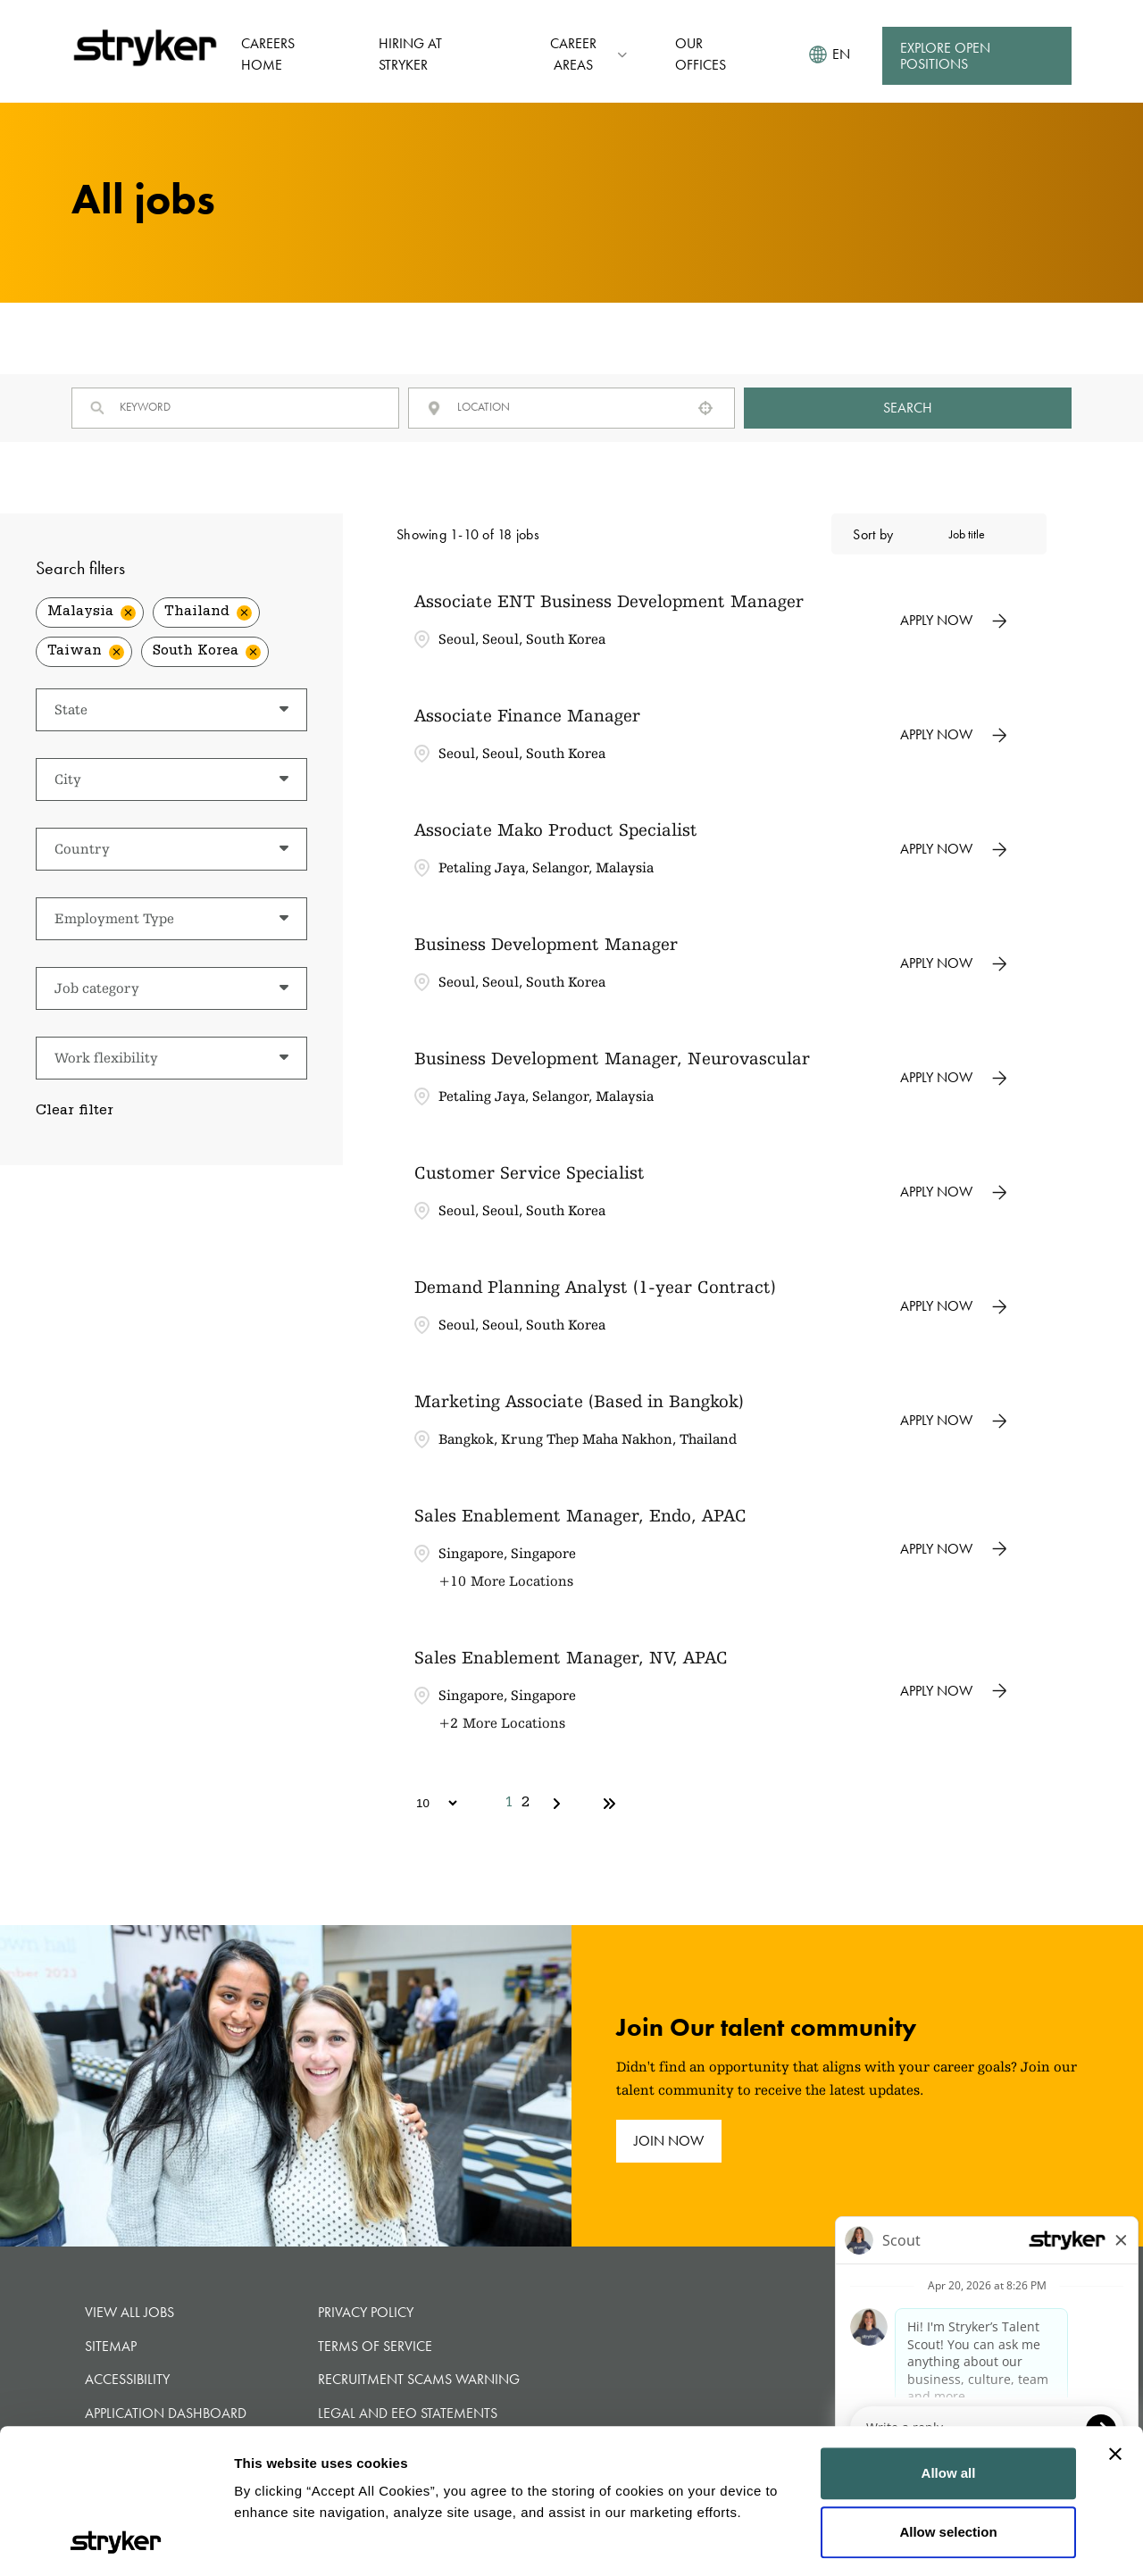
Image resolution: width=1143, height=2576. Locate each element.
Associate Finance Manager (527, 715)
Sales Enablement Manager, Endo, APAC (580, 1515)
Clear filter (74, 1112)
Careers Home (268, 54)
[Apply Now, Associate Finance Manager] (953, 735)
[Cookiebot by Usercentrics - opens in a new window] (116, 2541)
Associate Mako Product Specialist (555, 829)
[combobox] (568, 406)
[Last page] (609, 1804)
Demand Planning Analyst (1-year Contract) (595, 1286)
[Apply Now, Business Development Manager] (953, 963)
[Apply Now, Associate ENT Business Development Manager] (953, 620)
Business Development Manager (546, 944)
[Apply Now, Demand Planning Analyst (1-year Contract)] (953, 1306)
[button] (705, 408)
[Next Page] (559, 1804)
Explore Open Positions (945, 55)
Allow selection (948, 2396)
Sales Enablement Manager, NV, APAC (571, 1657)
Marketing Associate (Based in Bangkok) (579, 1401)
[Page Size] (428, 1803)
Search (907, 407)
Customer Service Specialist (529, 1172)
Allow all (949, 2338)
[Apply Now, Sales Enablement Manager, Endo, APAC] (953, 1549)
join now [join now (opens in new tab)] (669, 2140)
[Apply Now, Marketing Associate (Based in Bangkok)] (953, 1420)
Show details (275, 2540)
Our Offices (700, 54)
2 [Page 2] (525, 1804)
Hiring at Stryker (410, 54)
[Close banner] (1115, 2319)
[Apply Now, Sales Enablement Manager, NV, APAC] (953, 1691)
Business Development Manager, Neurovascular (612, 1058)
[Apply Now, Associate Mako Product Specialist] (953, 849)
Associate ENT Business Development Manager (609, 601)
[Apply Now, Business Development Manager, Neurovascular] (953, 1078)
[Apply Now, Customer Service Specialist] (953, 1192)
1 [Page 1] (509, 1804)
